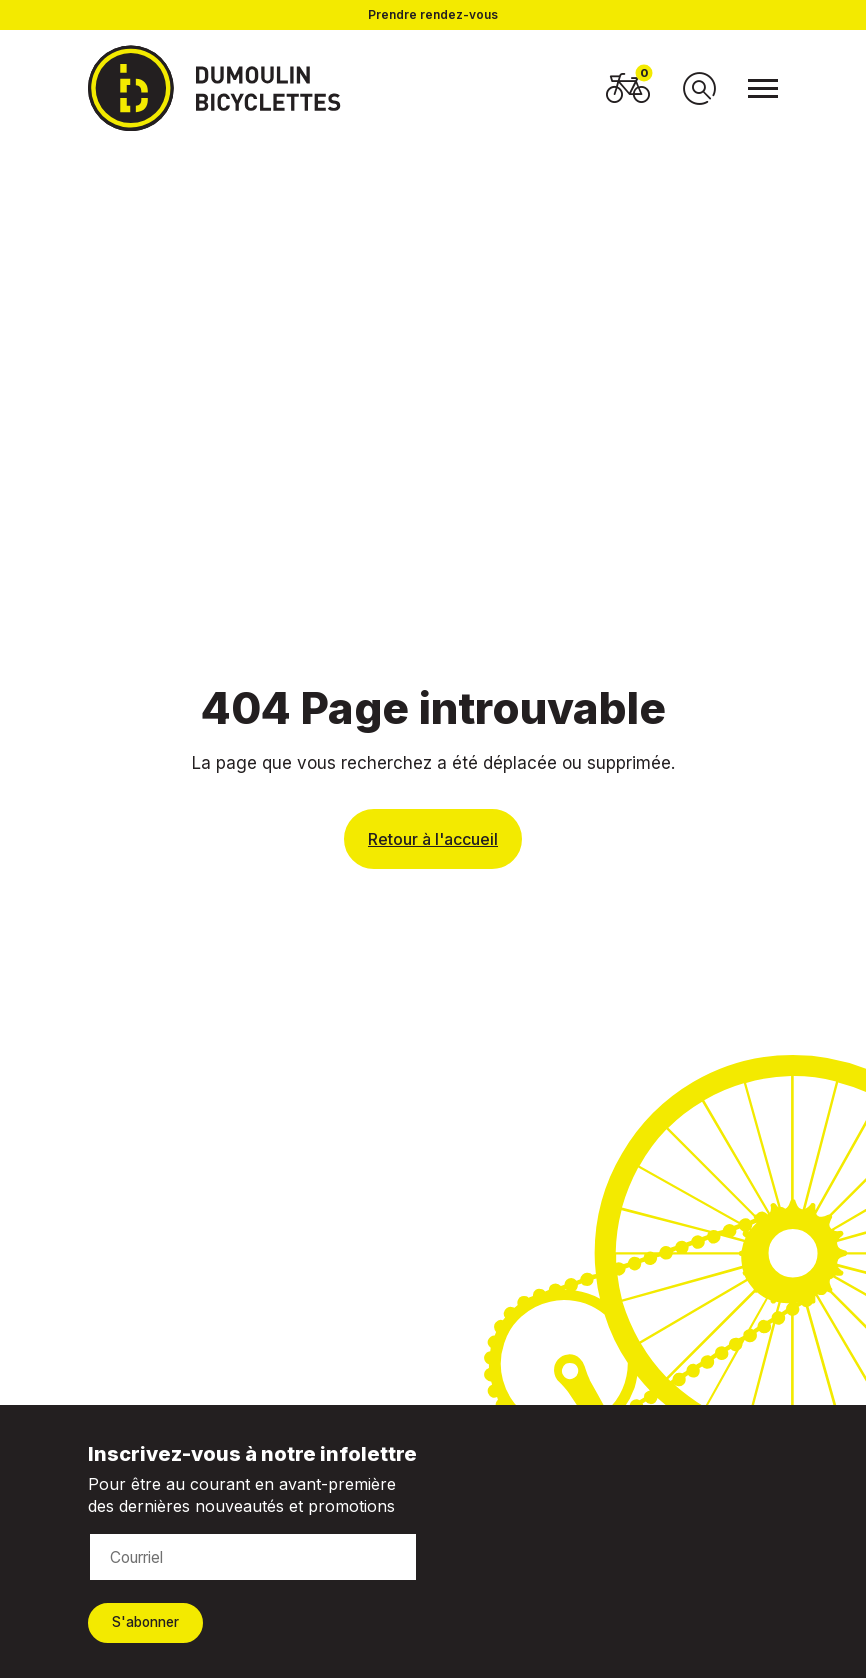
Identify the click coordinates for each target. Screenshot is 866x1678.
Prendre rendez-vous (433, 15)
